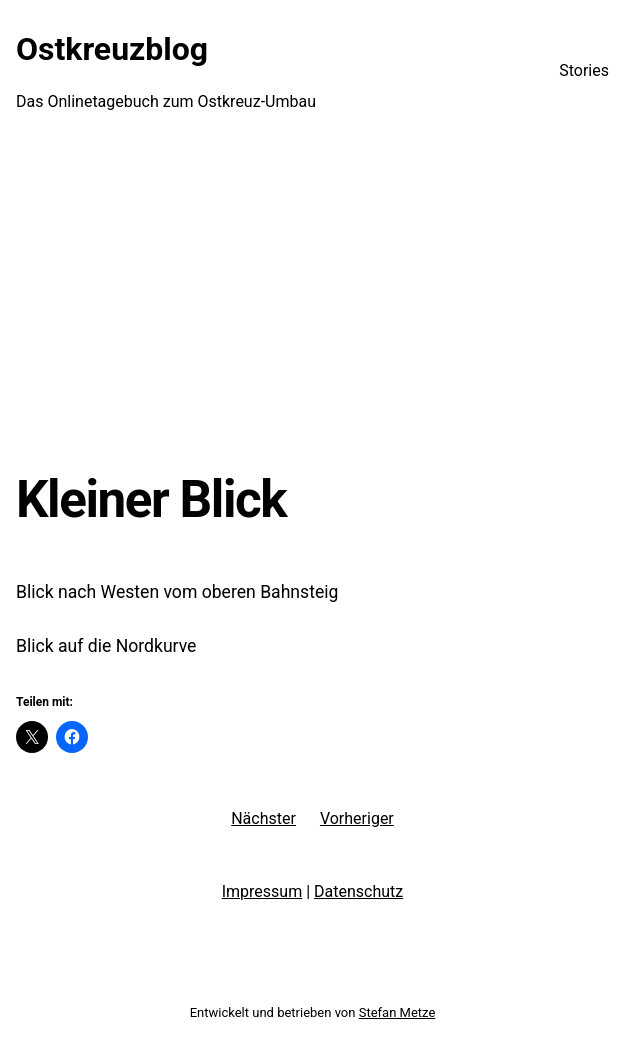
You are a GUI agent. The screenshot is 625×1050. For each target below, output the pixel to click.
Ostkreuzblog (112, 49)
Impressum (262, 891)
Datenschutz (358, 891)
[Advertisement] (312, 305)
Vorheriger (357, 818)
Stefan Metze (397, 1012)
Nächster (263, 818)
